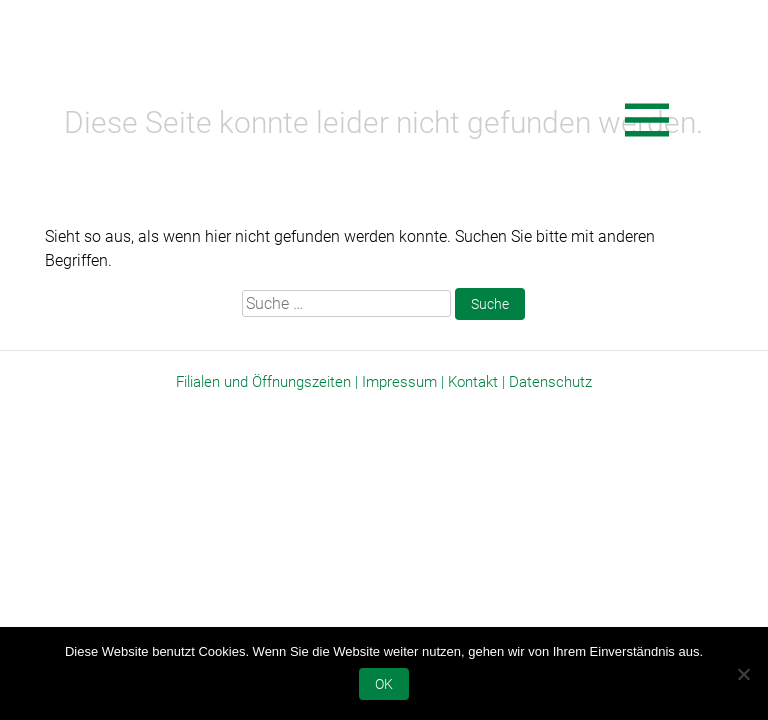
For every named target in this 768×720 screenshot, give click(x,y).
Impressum (399, 382)
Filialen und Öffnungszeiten (263, 382)
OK (384, 684)
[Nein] (743, 674)
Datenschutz (550, 382)
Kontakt (473, 382)
